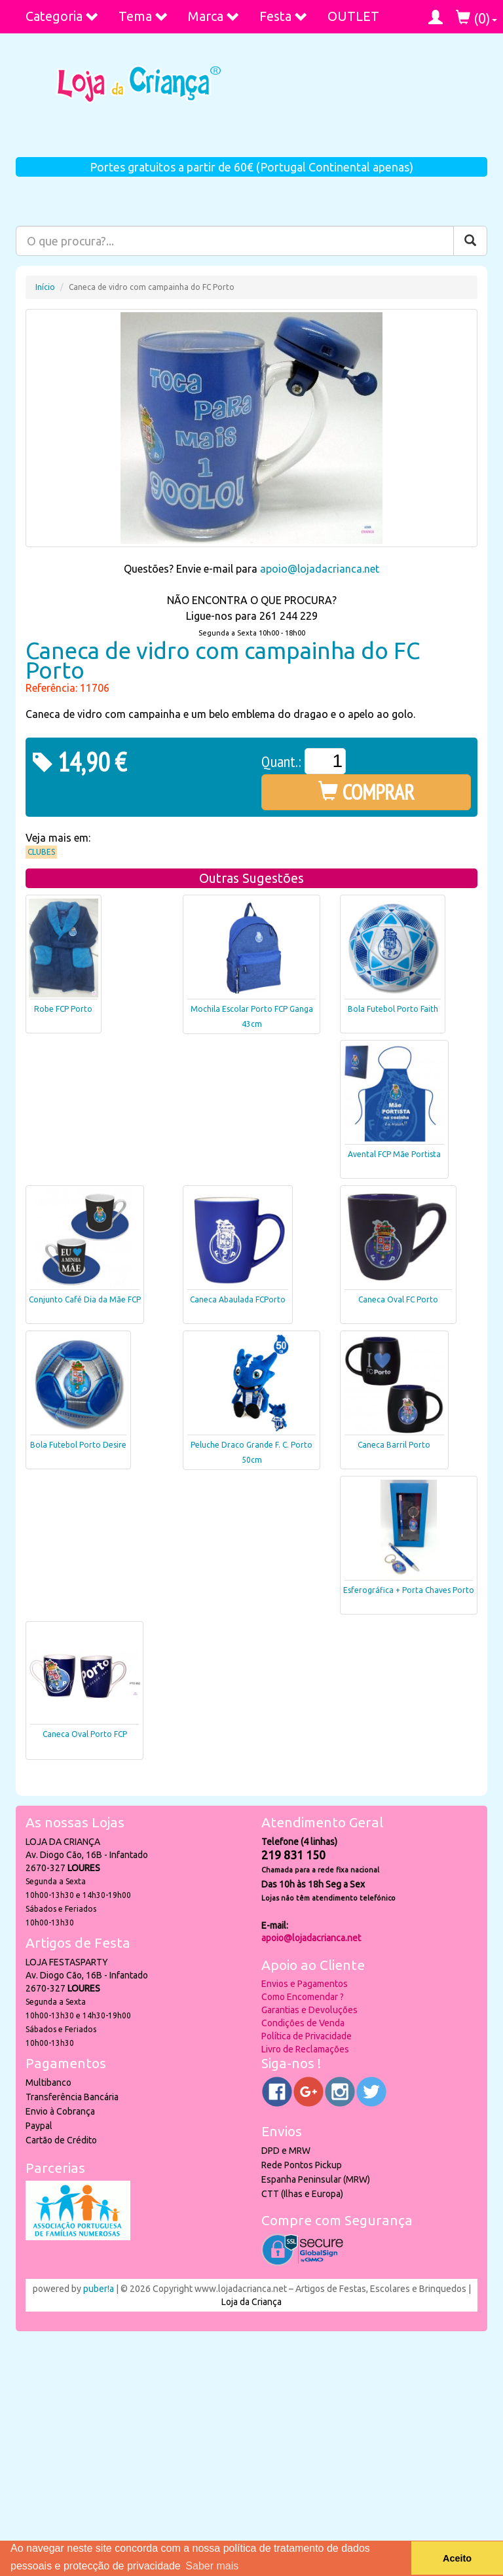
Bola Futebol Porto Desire (78, 1444)
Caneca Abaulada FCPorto (238, 1299)
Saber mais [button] (211, 2565)
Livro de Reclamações (305, 2049)
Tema (143, 16)
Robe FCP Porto (63, 1009)
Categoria (62, 16)
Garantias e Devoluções (309, 2010)
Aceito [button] (457, 2558)
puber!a (98, 2288)
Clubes (41, 852)
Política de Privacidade (306, 2036)
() (476, 18)
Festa (283, 16)
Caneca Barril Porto (394, 1444)
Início (45, 287)
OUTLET (353, 16)
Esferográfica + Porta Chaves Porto (408, 1590)
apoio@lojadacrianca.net (319, 569)
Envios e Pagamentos (304, 1983)
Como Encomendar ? (302, 1997)
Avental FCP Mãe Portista (394, 1154)
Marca (214, 16)
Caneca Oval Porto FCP (85, 1734)
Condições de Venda (303, 2023)
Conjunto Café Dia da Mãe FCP (85, 1299)
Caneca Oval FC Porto (398, 1299)
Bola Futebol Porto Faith (393, 1009)
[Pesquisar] (470, 241)
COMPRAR (366, 792)
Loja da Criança (251, 2302)
